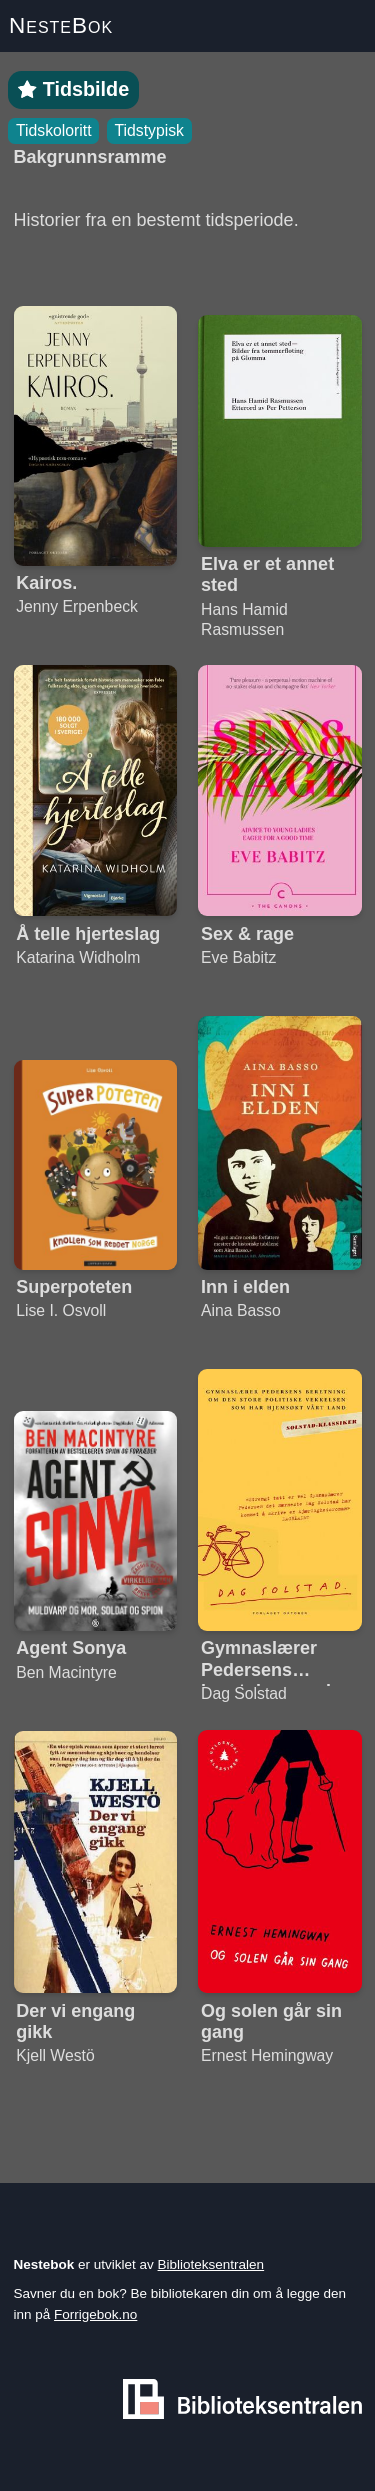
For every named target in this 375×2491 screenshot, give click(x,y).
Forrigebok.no (95, 2314)
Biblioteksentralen (211, 2264)
